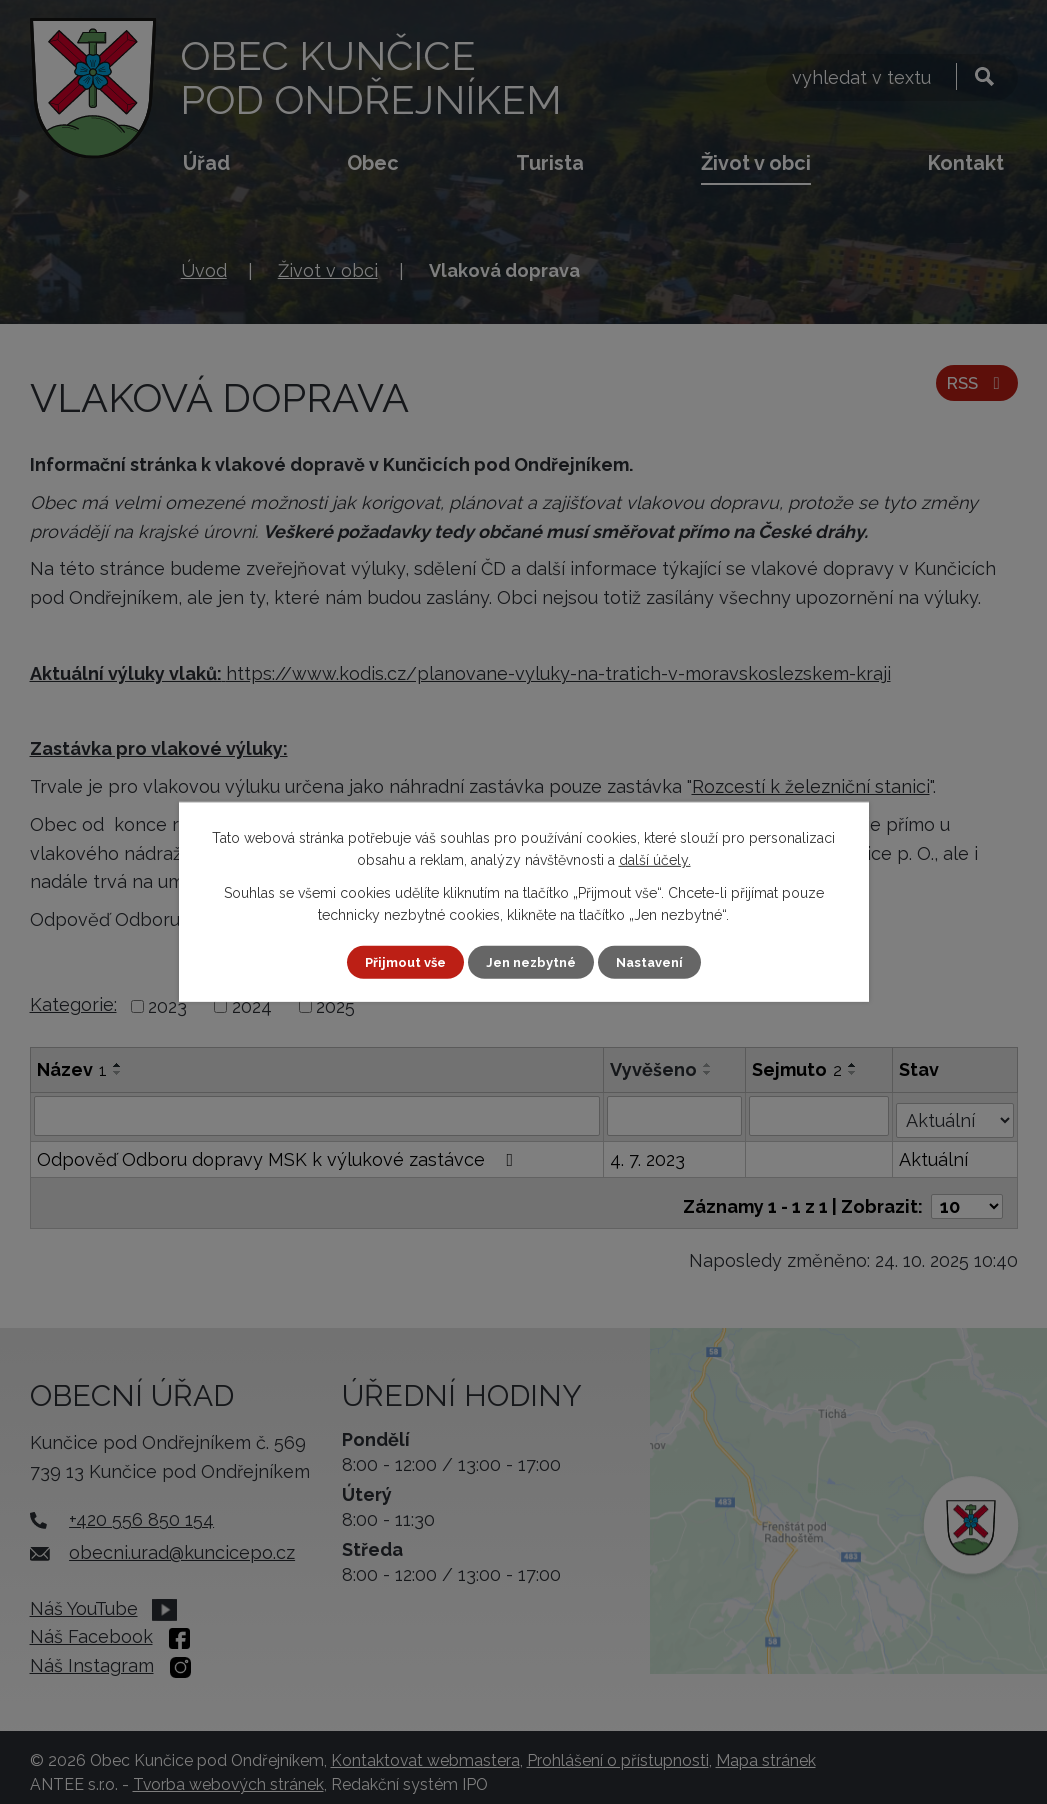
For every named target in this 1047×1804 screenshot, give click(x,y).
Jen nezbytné (531, 962)
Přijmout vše (398, 962)
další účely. (655, 859)
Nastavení (656, 962)
